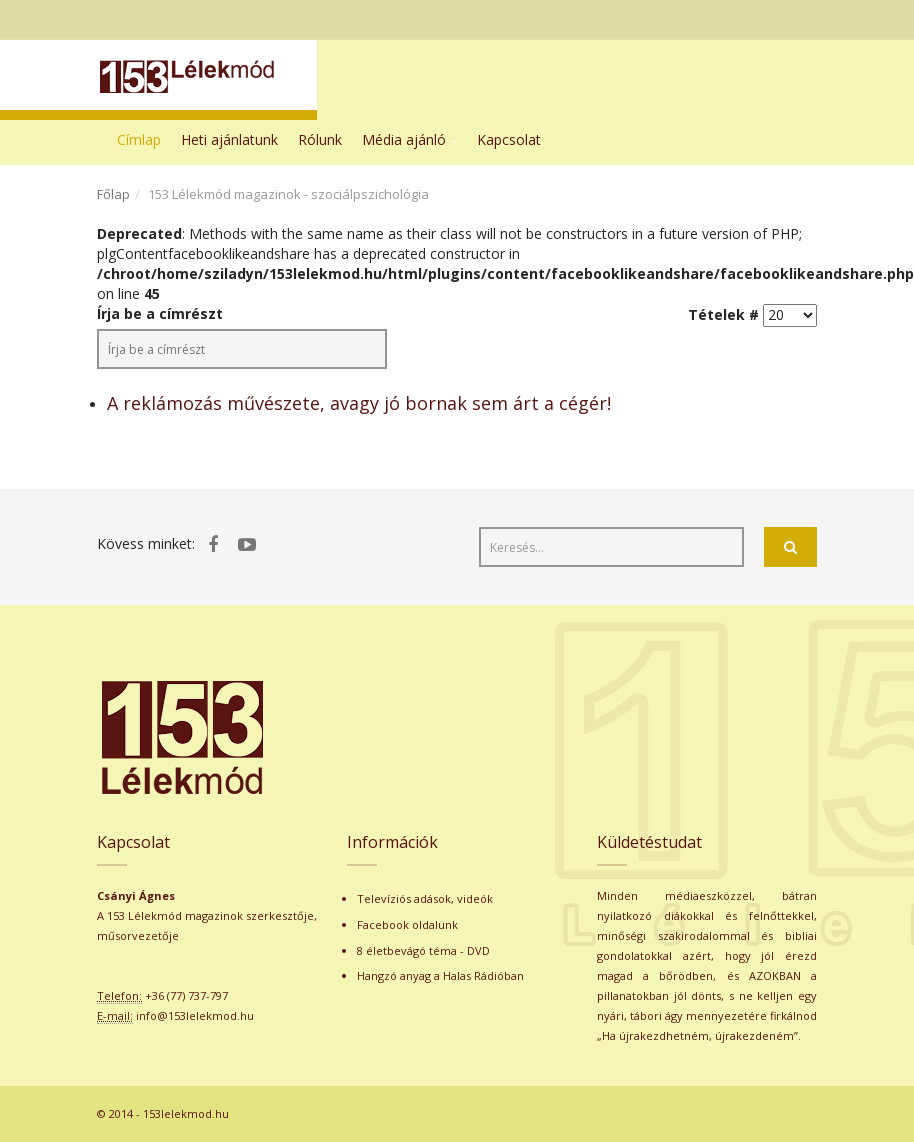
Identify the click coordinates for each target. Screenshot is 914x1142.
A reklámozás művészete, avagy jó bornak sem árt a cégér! (359, 403)
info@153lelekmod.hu (195, 1015)
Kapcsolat (509, 139)
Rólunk (320, 139)
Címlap (139, 139)
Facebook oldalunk (407, 924)
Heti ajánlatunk (229, 139)
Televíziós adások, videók (425, 898)
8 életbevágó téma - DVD (423, 950)
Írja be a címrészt (162, 313)
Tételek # (723, 314)
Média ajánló (404, 139)
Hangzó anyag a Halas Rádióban (440, 975)
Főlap (113, 194)
